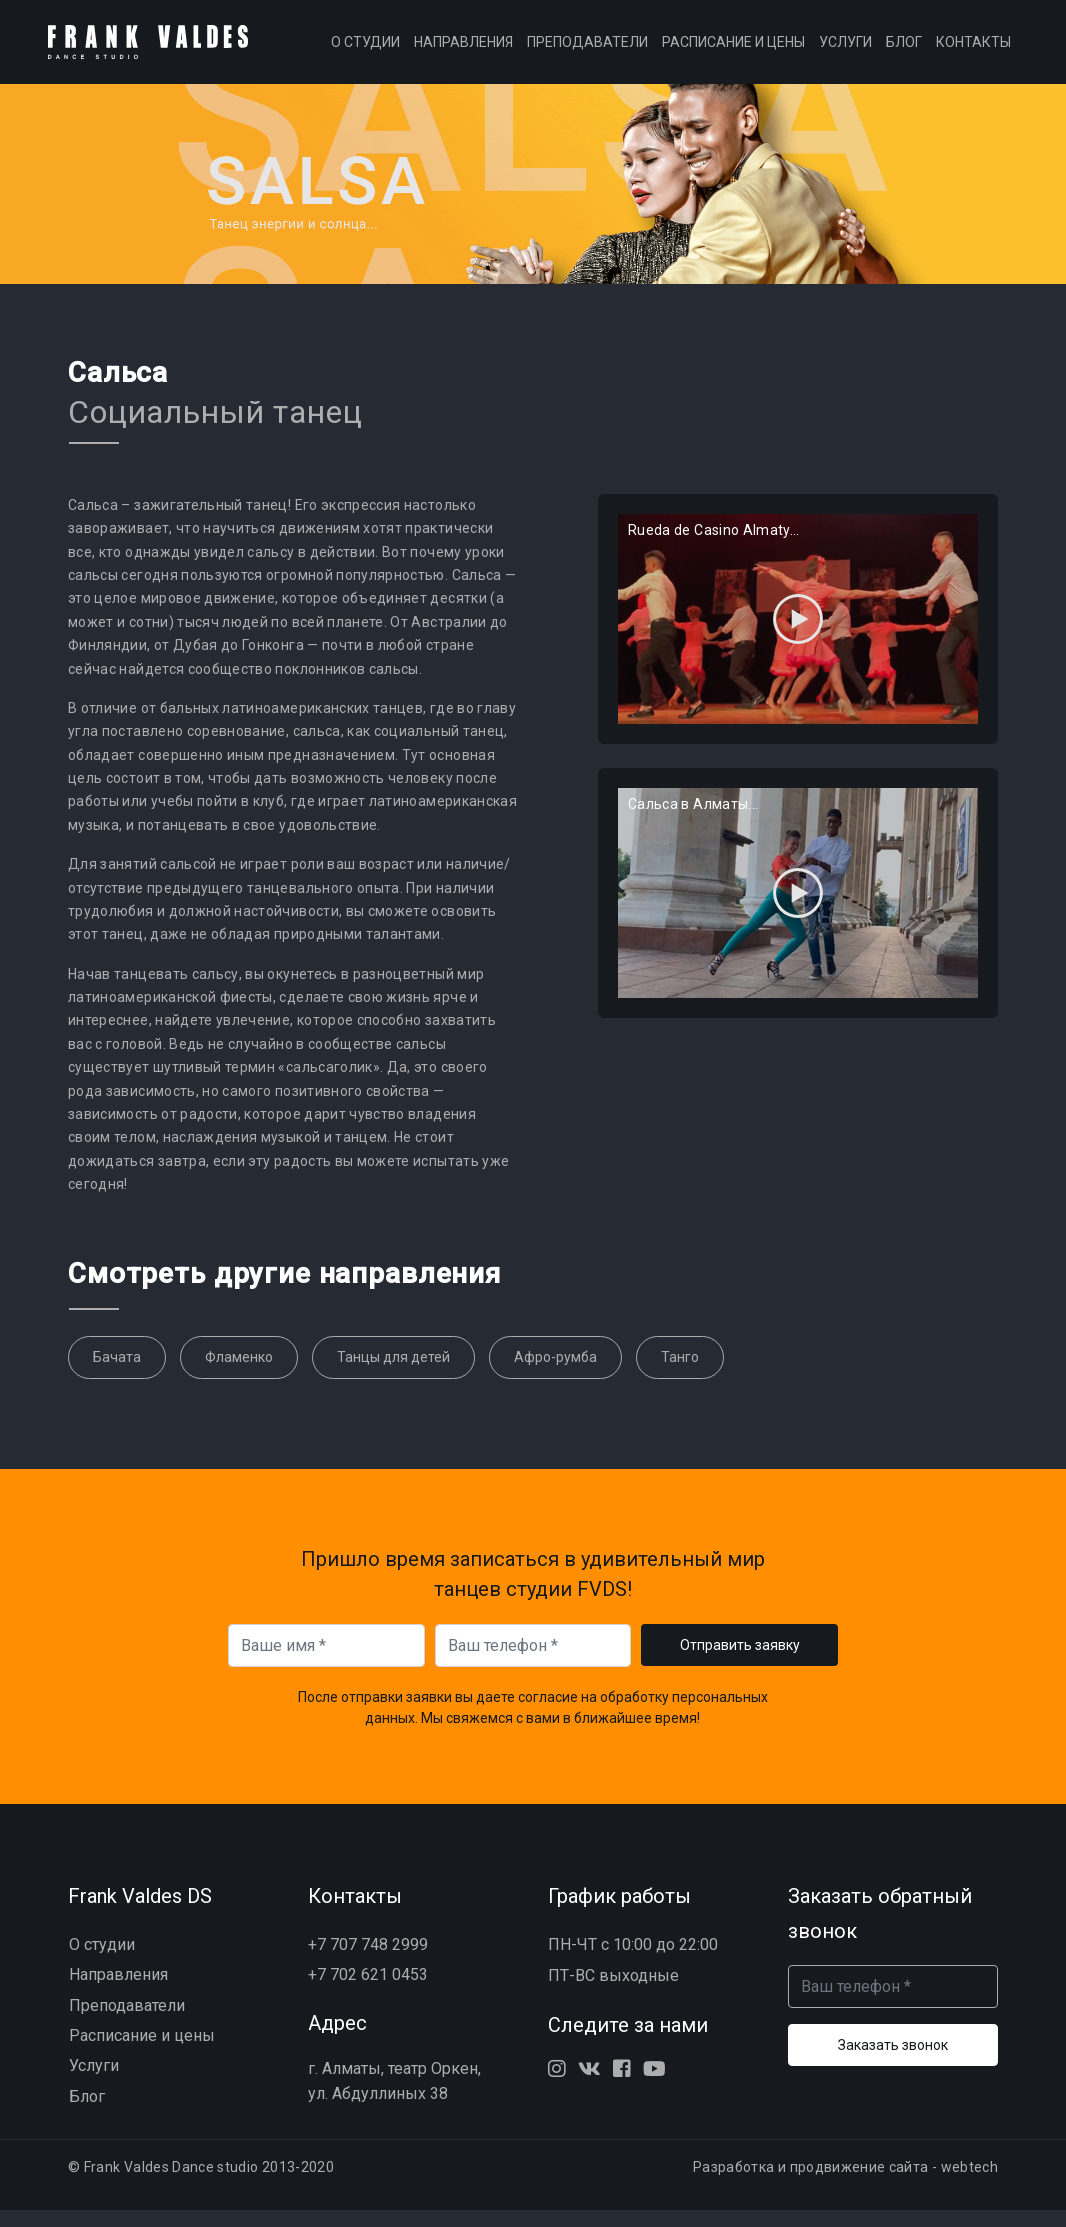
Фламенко (239, 1374)
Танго (680, 1374)
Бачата (117, 1374)
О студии (365, 50)
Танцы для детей (393, 1374)
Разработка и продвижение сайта (811, 2185)
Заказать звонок (893, 2062)
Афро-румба (555, 1374)
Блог (904, 50)
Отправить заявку (740, 1662)
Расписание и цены (733, 50)
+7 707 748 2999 (368, 1961)
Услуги (845, 50)
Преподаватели (587, 50)
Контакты (973, 50)
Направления (463, 50)
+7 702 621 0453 (368, 1991)
